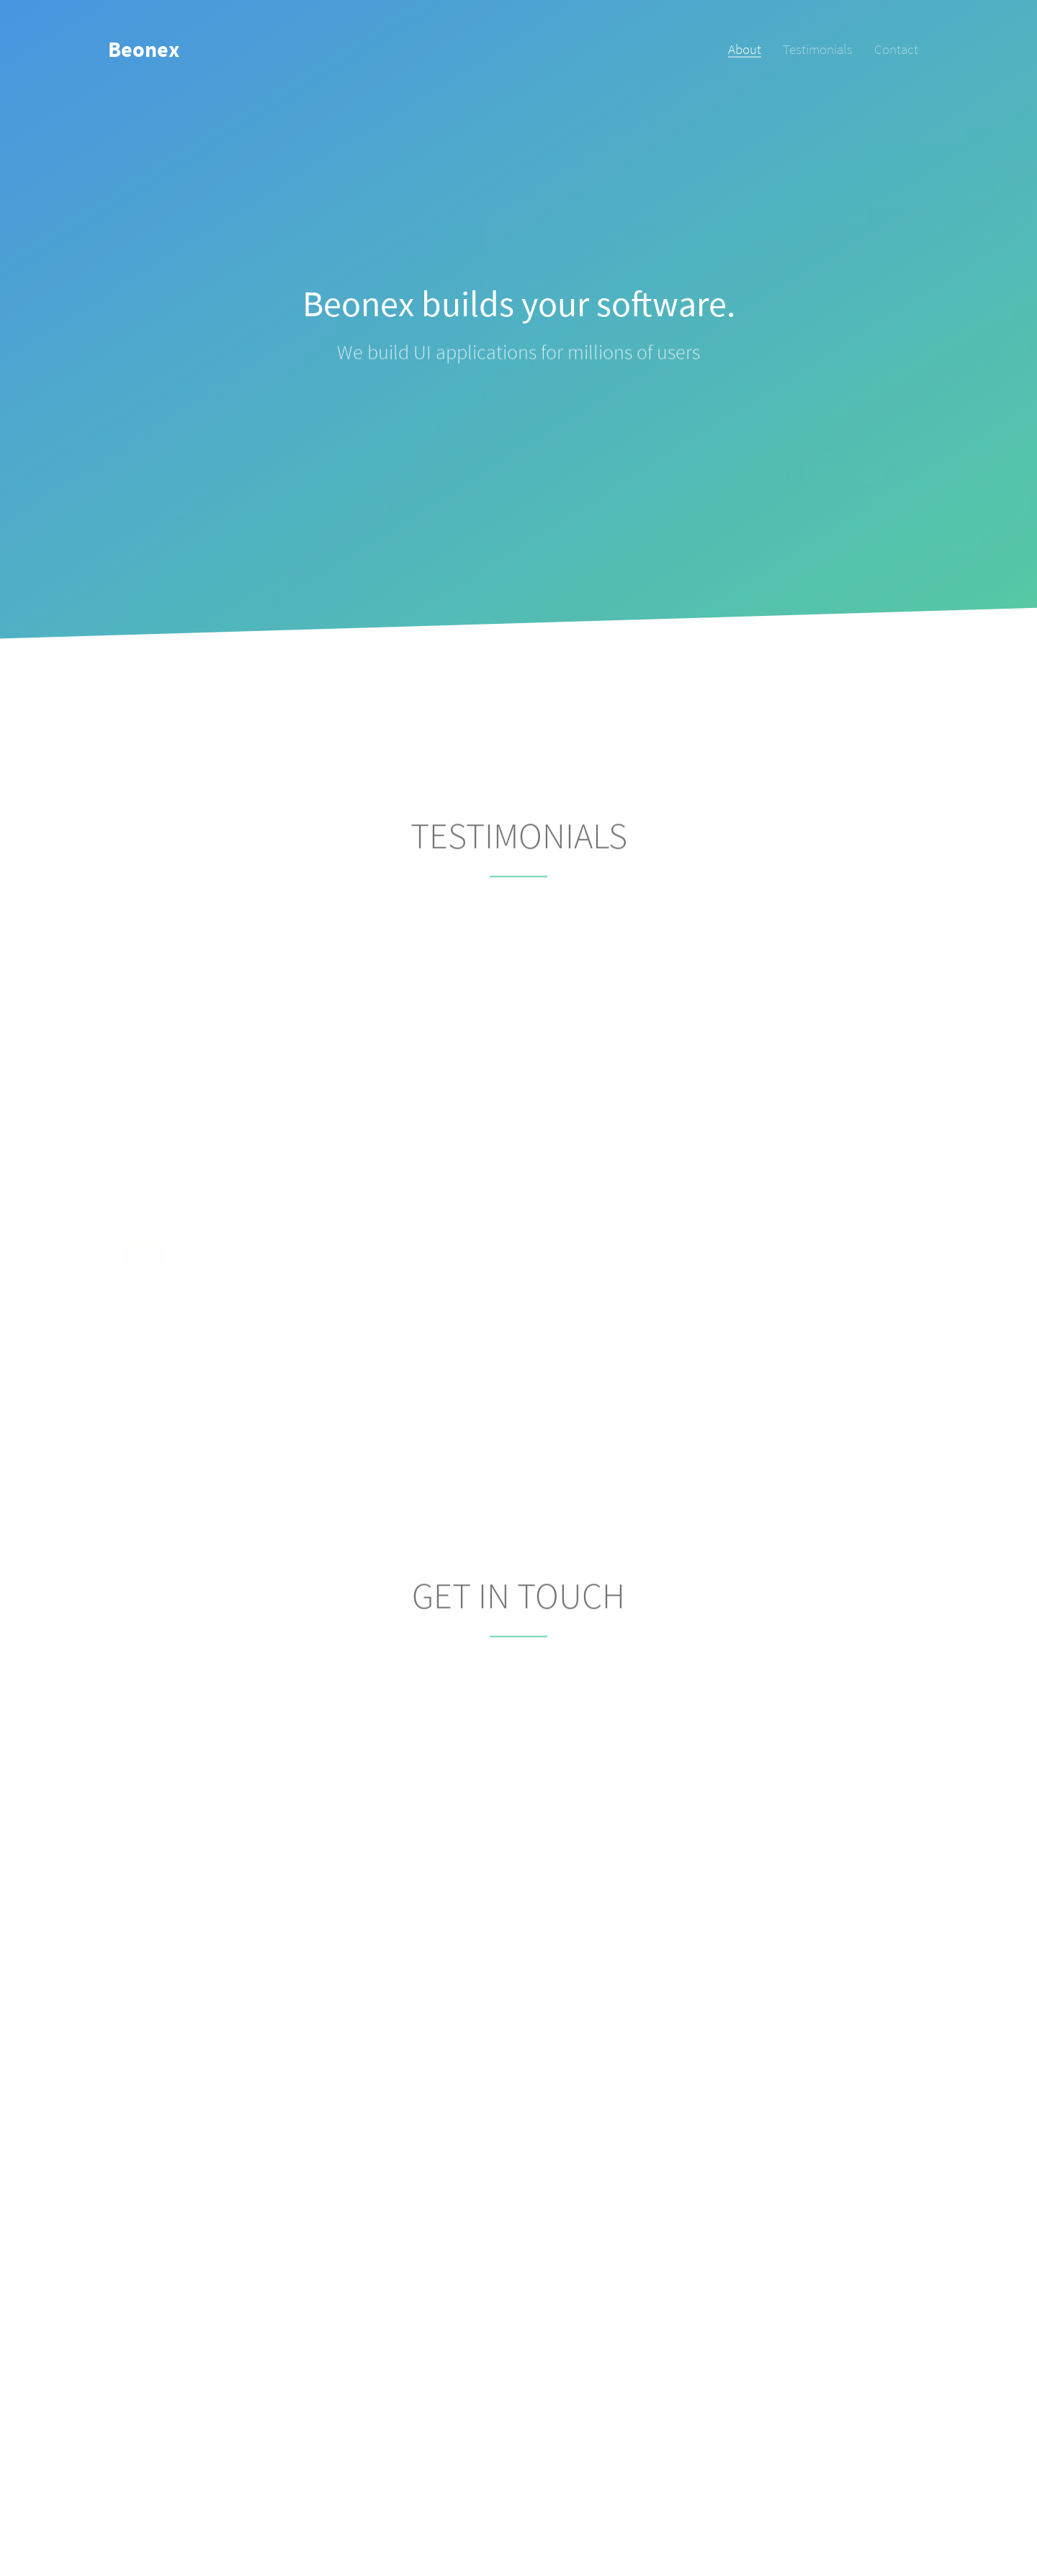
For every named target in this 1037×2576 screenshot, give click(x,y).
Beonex (143, 49)
